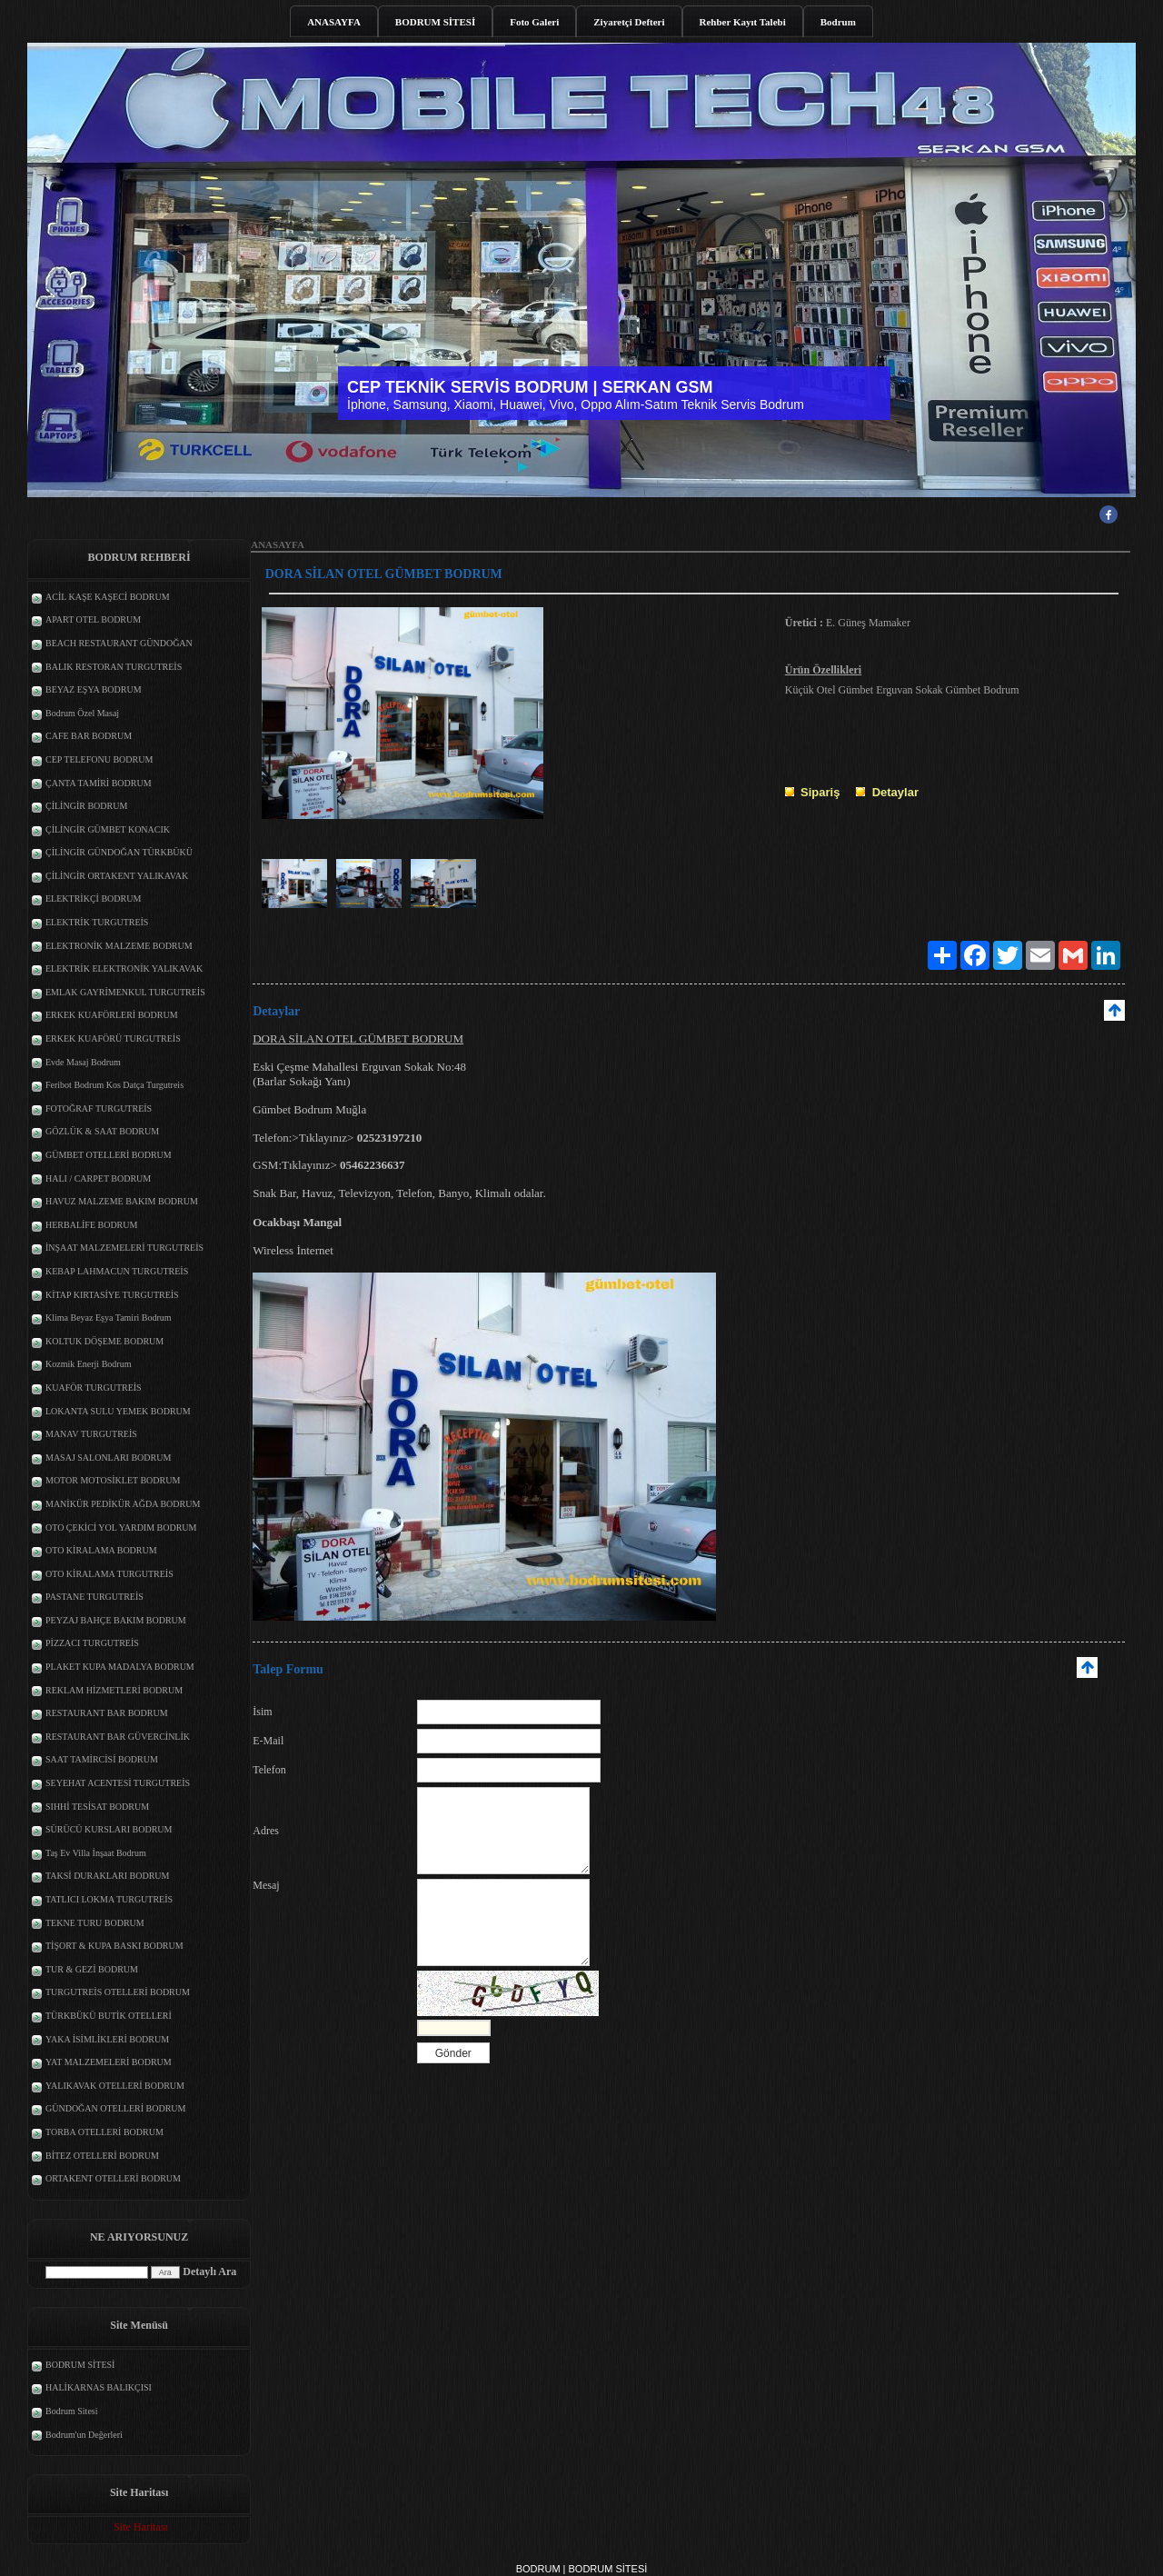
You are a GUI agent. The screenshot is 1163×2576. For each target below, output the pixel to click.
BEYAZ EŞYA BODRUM (93, 689)
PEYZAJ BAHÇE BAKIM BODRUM (115, 1620)
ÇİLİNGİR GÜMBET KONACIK (107, 829)
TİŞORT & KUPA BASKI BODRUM (114, 1946)
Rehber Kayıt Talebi (743, 21)
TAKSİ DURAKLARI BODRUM (107, 1876)
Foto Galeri (534, 21)
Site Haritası (141, 2527)
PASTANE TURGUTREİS (94, 1597)
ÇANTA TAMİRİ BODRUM (98, 783)
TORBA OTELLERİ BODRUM (104, 2132)
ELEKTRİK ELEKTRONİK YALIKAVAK (124, 968)
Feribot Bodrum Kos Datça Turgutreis (114, 1085)
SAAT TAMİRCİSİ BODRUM (101, 1759)
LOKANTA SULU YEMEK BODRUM (118, 1411)
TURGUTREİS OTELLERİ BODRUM (117, 1992)
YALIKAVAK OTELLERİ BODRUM (114, 2086)
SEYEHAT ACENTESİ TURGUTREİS (117, 1783)
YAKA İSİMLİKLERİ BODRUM (107, 2039)
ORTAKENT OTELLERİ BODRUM (113, 2178)
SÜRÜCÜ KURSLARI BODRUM (108, 1829)
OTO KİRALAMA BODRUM (101, 1550)
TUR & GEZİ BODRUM (91, 1969)
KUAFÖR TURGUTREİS (93, 1388)
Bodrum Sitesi (71, 2411)
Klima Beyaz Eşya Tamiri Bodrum (108, 1318)
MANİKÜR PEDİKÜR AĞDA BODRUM (122, 1504)
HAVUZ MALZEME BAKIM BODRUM (121, 1201)
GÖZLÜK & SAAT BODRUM (102, 1131)
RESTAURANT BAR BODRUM (106, 1713)
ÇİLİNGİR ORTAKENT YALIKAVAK (116, 876)
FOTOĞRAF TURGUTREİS (98, 1108)
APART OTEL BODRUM (93, 619)
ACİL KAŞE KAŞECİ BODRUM (107, 597)
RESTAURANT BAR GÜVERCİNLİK (117, 1737)
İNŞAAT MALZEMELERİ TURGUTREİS (124, 1248)
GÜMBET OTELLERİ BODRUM (108, 1155)
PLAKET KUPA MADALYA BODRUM (119, 1667)
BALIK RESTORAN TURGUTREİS (113, 667)
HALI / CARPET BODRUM (98, 1178)
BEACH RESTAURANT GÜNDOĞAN (119, 643)
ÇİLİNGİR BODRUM (86, 806)
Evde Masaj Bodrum (83, 1062)
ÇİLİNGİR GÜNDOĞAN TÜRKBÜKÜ (119, 852)
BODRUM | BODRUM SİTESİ (582, 2568)
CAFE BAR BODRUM (88, 736)
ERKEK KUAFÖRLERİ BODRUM (111, 1015)
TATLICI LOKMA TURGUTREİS (109, 1899)
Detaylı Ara (209, 2271)
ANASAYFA (334, 21)
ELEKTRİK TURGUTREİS (96, 922)
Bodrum (838, 21)
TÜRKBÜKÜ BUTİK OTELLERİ (108, 2016)
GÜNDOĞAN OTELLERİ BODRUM (115, 2108)
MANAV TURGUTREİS (91, 1434)
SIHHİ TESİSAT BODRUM (97, 1807)
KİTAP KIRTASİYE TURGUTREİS (112, 1295)
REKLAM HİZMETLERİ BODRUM (114, 1690)
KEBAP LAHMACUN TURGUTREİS (116, 1271)
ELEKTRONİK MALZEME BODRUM (119, 946)
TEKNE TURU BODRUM (94, 1923)
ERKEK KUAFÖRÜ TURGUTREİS (113, 1038)
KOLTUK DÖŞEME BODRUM (104, 1341)
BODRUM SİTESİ (435, 21)
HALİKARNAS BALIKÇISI (98, 2387)
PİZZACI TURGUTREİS (92, 1643)
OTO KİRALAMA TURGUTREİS (109, 1574)
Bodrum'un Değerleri (84, 2435)
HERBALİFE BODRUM (91, 1225)
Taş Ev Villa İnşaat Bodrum (95, 1853)
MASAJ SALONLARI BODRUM (108, 1458)
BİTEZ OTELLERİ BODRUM (102, 2156)
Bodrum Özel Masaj (82, 713)
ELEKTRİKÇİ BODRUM (93, 899)
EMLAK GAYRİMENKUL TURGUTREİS (125, 992)
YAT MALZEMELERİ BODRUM (108, 2062)
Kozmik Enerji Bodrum (88, 1364)
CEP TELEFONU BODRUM (99, 759)
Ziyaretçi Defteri (628, 21)
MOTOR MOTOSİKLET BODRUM (112, 1480)
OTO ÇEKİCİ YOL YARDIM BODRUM (120, 1528)
